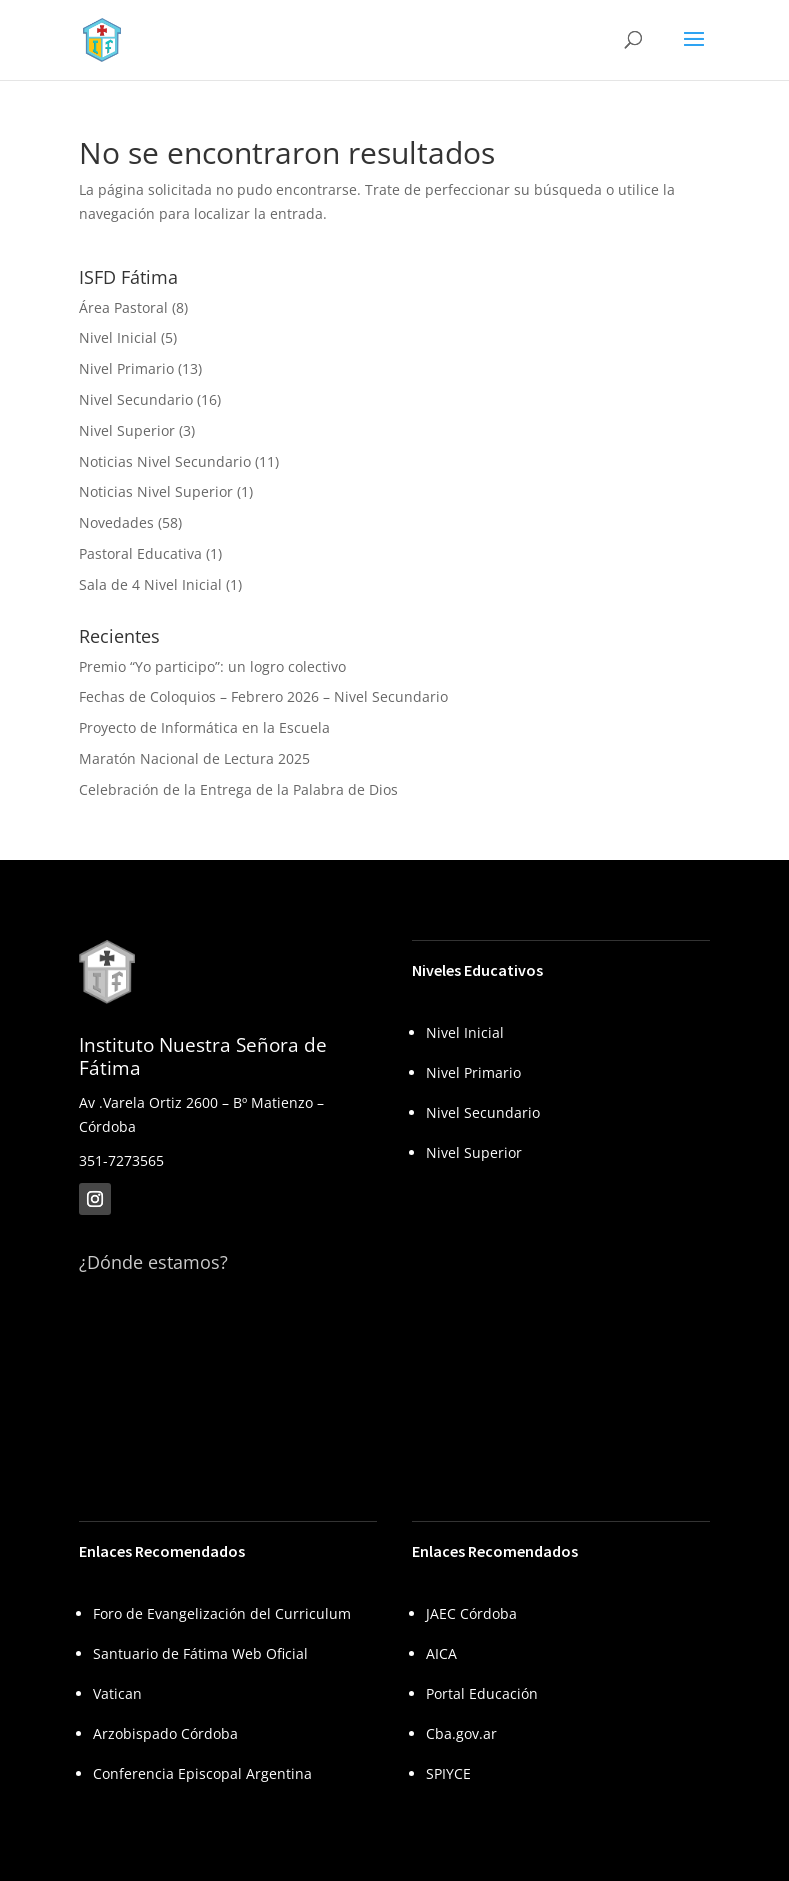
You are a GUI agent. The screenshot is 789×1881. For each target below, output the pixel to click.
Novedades (116, 522)
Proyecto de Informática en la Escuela (204, 727)
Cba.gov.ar (461, 1733)
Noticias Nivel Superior (156, 491)
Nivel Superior (127, 430)
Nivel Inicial (118, 337)
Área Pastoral (123, 307)
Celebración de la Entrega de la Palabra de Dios (238, 789)
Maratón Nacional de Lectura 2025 (194, 758)
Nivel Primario (126, 368)
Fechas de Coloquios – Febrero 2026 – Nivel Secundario (263, 696)
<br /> (228, 1380)
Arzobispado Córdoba (165, 1733)
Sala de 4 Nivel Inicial (150, 584)
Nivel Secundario (136, 399)
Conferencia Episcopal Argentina (202, 1773)
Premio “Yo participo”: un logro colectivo (212, 666)
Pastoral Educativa (140, 553)
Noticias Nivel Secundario (165, 461)
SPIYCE (448, 1773)
